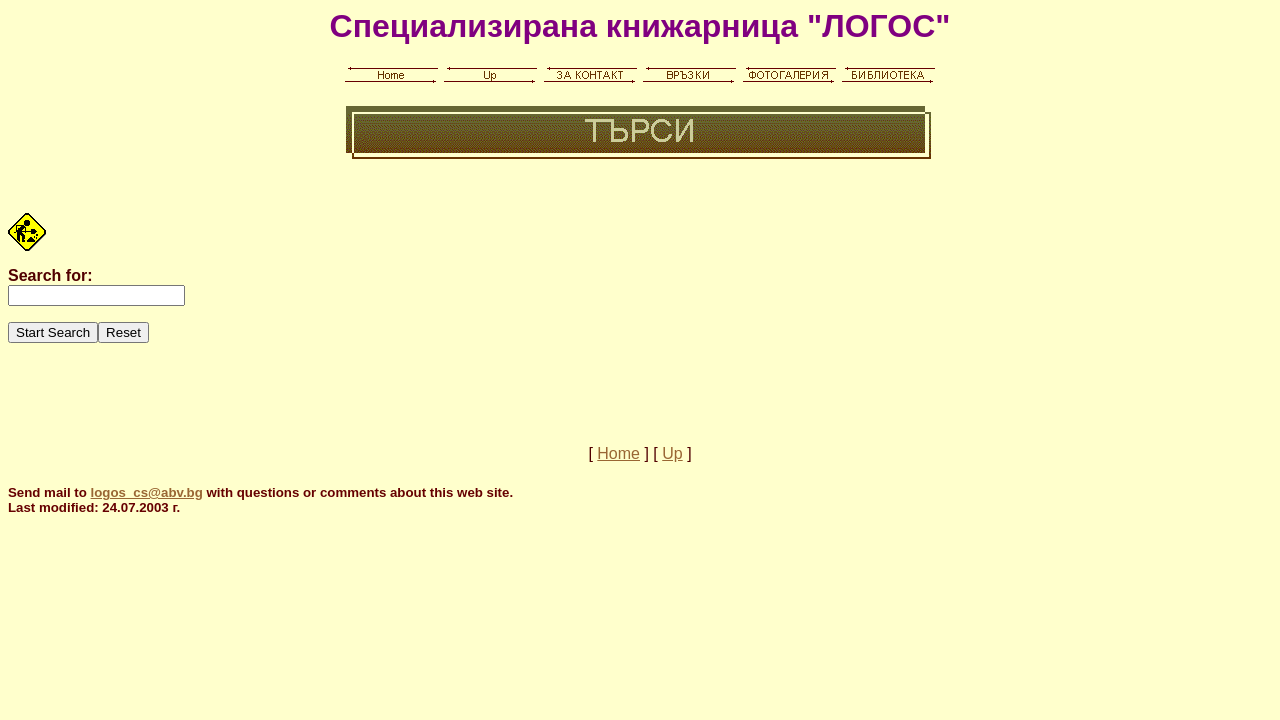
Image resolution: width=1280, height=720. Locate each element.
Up (672, 453)
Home (618, 453)
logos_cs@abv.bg (147, 492)
